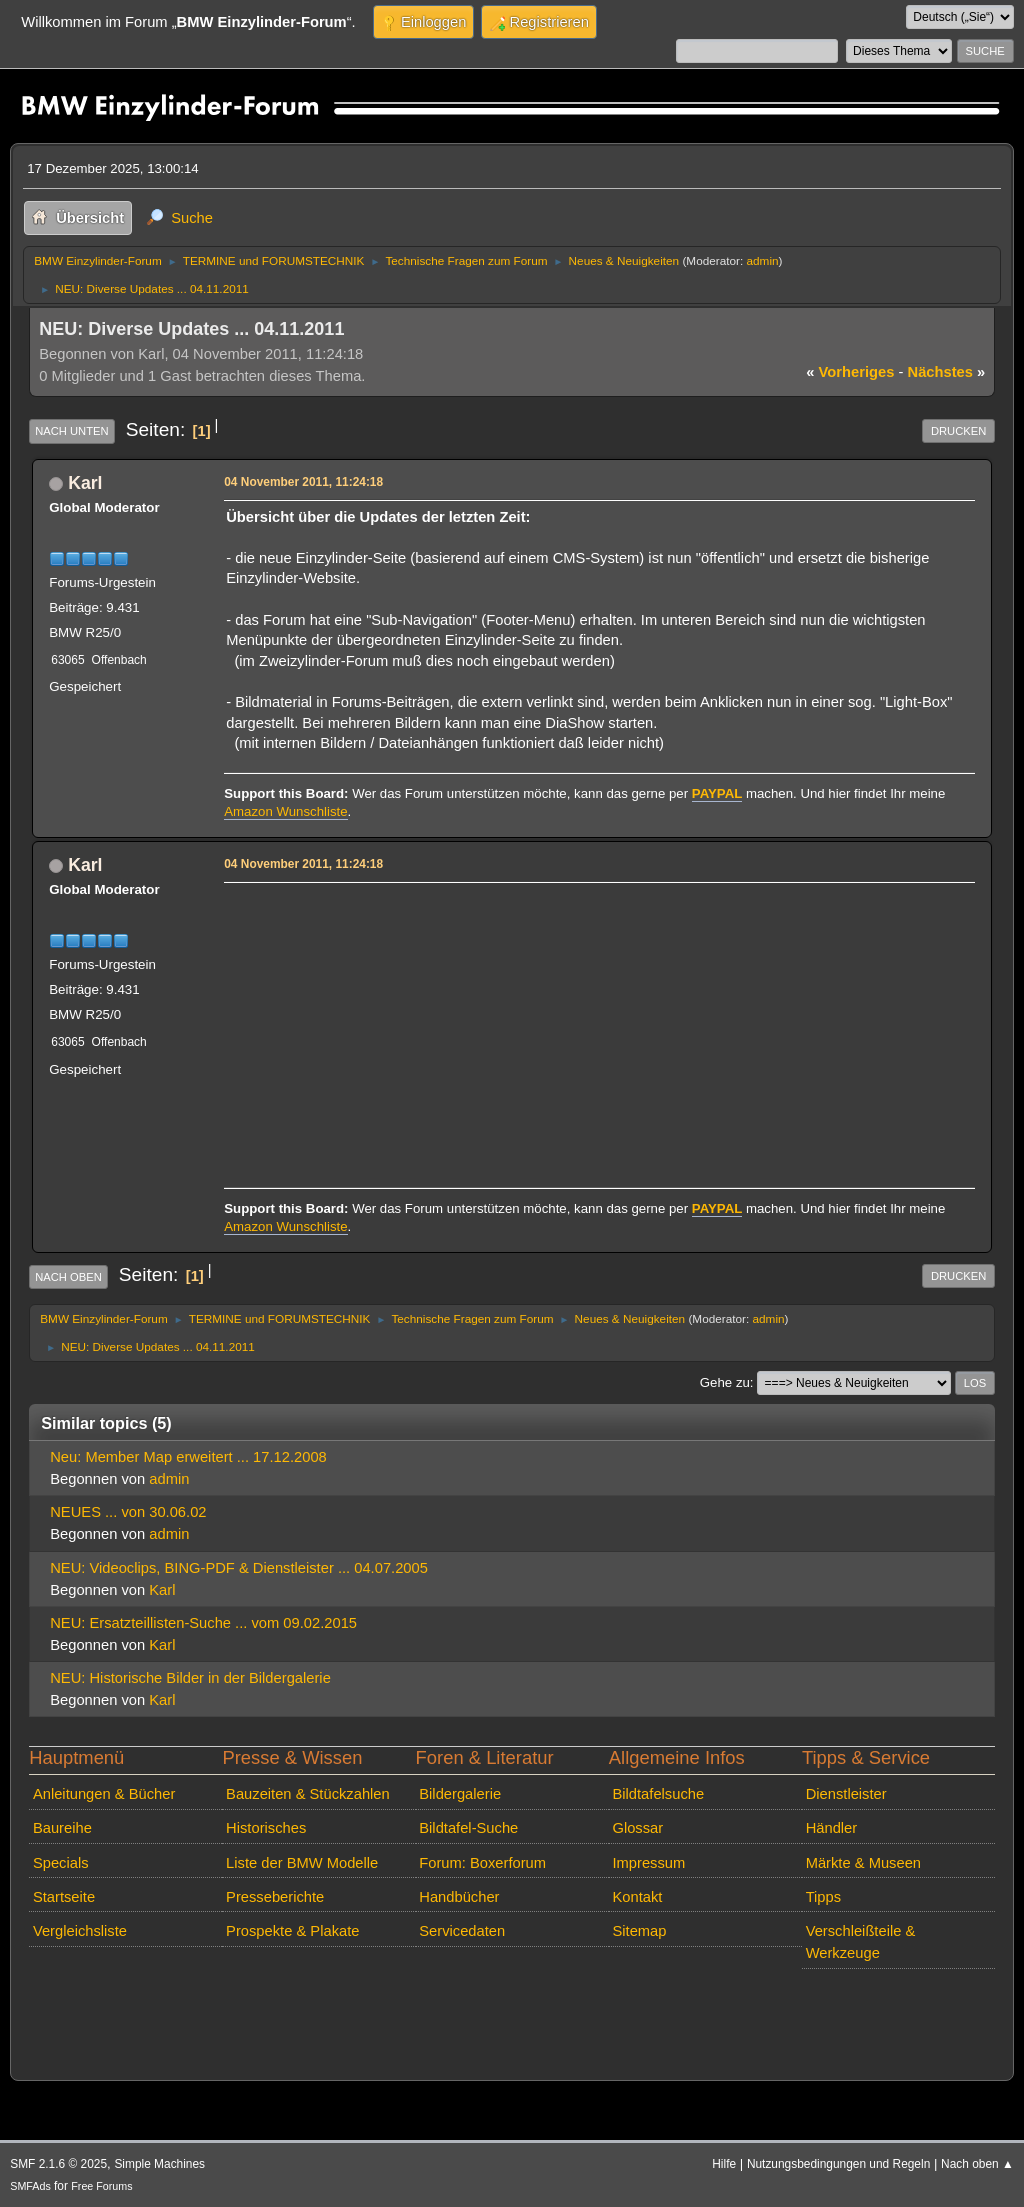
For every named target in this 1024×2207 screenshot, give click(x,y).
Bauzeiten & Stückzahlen (308, 1794)
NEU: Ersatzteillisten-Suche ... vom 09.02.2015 (203, 1623)
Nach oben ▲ (977, 2164)
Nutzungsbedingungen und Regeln (838, 2164)
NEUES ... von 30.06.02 (128, 1512)
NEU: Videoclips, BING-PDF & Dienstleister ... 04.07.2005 (239, 1568)
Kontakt (637, 1897)
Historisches (266, 1828)
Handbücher (459, 1897)
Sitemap (639, 1931)
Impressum (648, 1863)
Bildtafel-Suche (468, 1828)
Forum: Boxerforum (482, 1863)
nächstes (947, 372)
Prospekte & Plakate (292, 1931)
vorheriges (850, 372)
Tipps (823, 1897)
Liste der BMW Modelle (302, 1863)
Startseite (64, 1897)
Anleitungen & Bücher (104, 1794)
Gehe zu (725, 1382)
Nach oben (68, 1277)
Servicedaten (462, 1931)
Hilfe (724, 2164)
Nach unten (71, 431)
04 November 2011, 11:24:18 (303, 482)
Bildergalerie (460, 1794)
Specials (61, 1863)
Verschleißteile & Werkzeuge (861, 1942)
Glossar (637, 1828)
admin (763, 260)
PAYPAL (717, 793)
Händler (832, 1828)
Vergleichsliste (80, 1931)
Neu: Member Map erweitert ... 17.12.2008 (188, 1457)
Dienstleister (846, 1794)
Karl (85, 483)
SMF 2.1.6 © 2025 (58, 2164)
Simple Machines (159, 2164)
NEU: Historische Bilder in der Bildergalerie (190, 1678)
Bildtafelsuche (658, 1794)
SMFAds (30, 2186)
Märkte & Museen (863, 1863)
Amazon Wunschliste (285, 811)
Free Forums (101, 2186)
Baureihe (62, 1828)
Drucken (958, 431)
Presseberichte (275, 1897)
